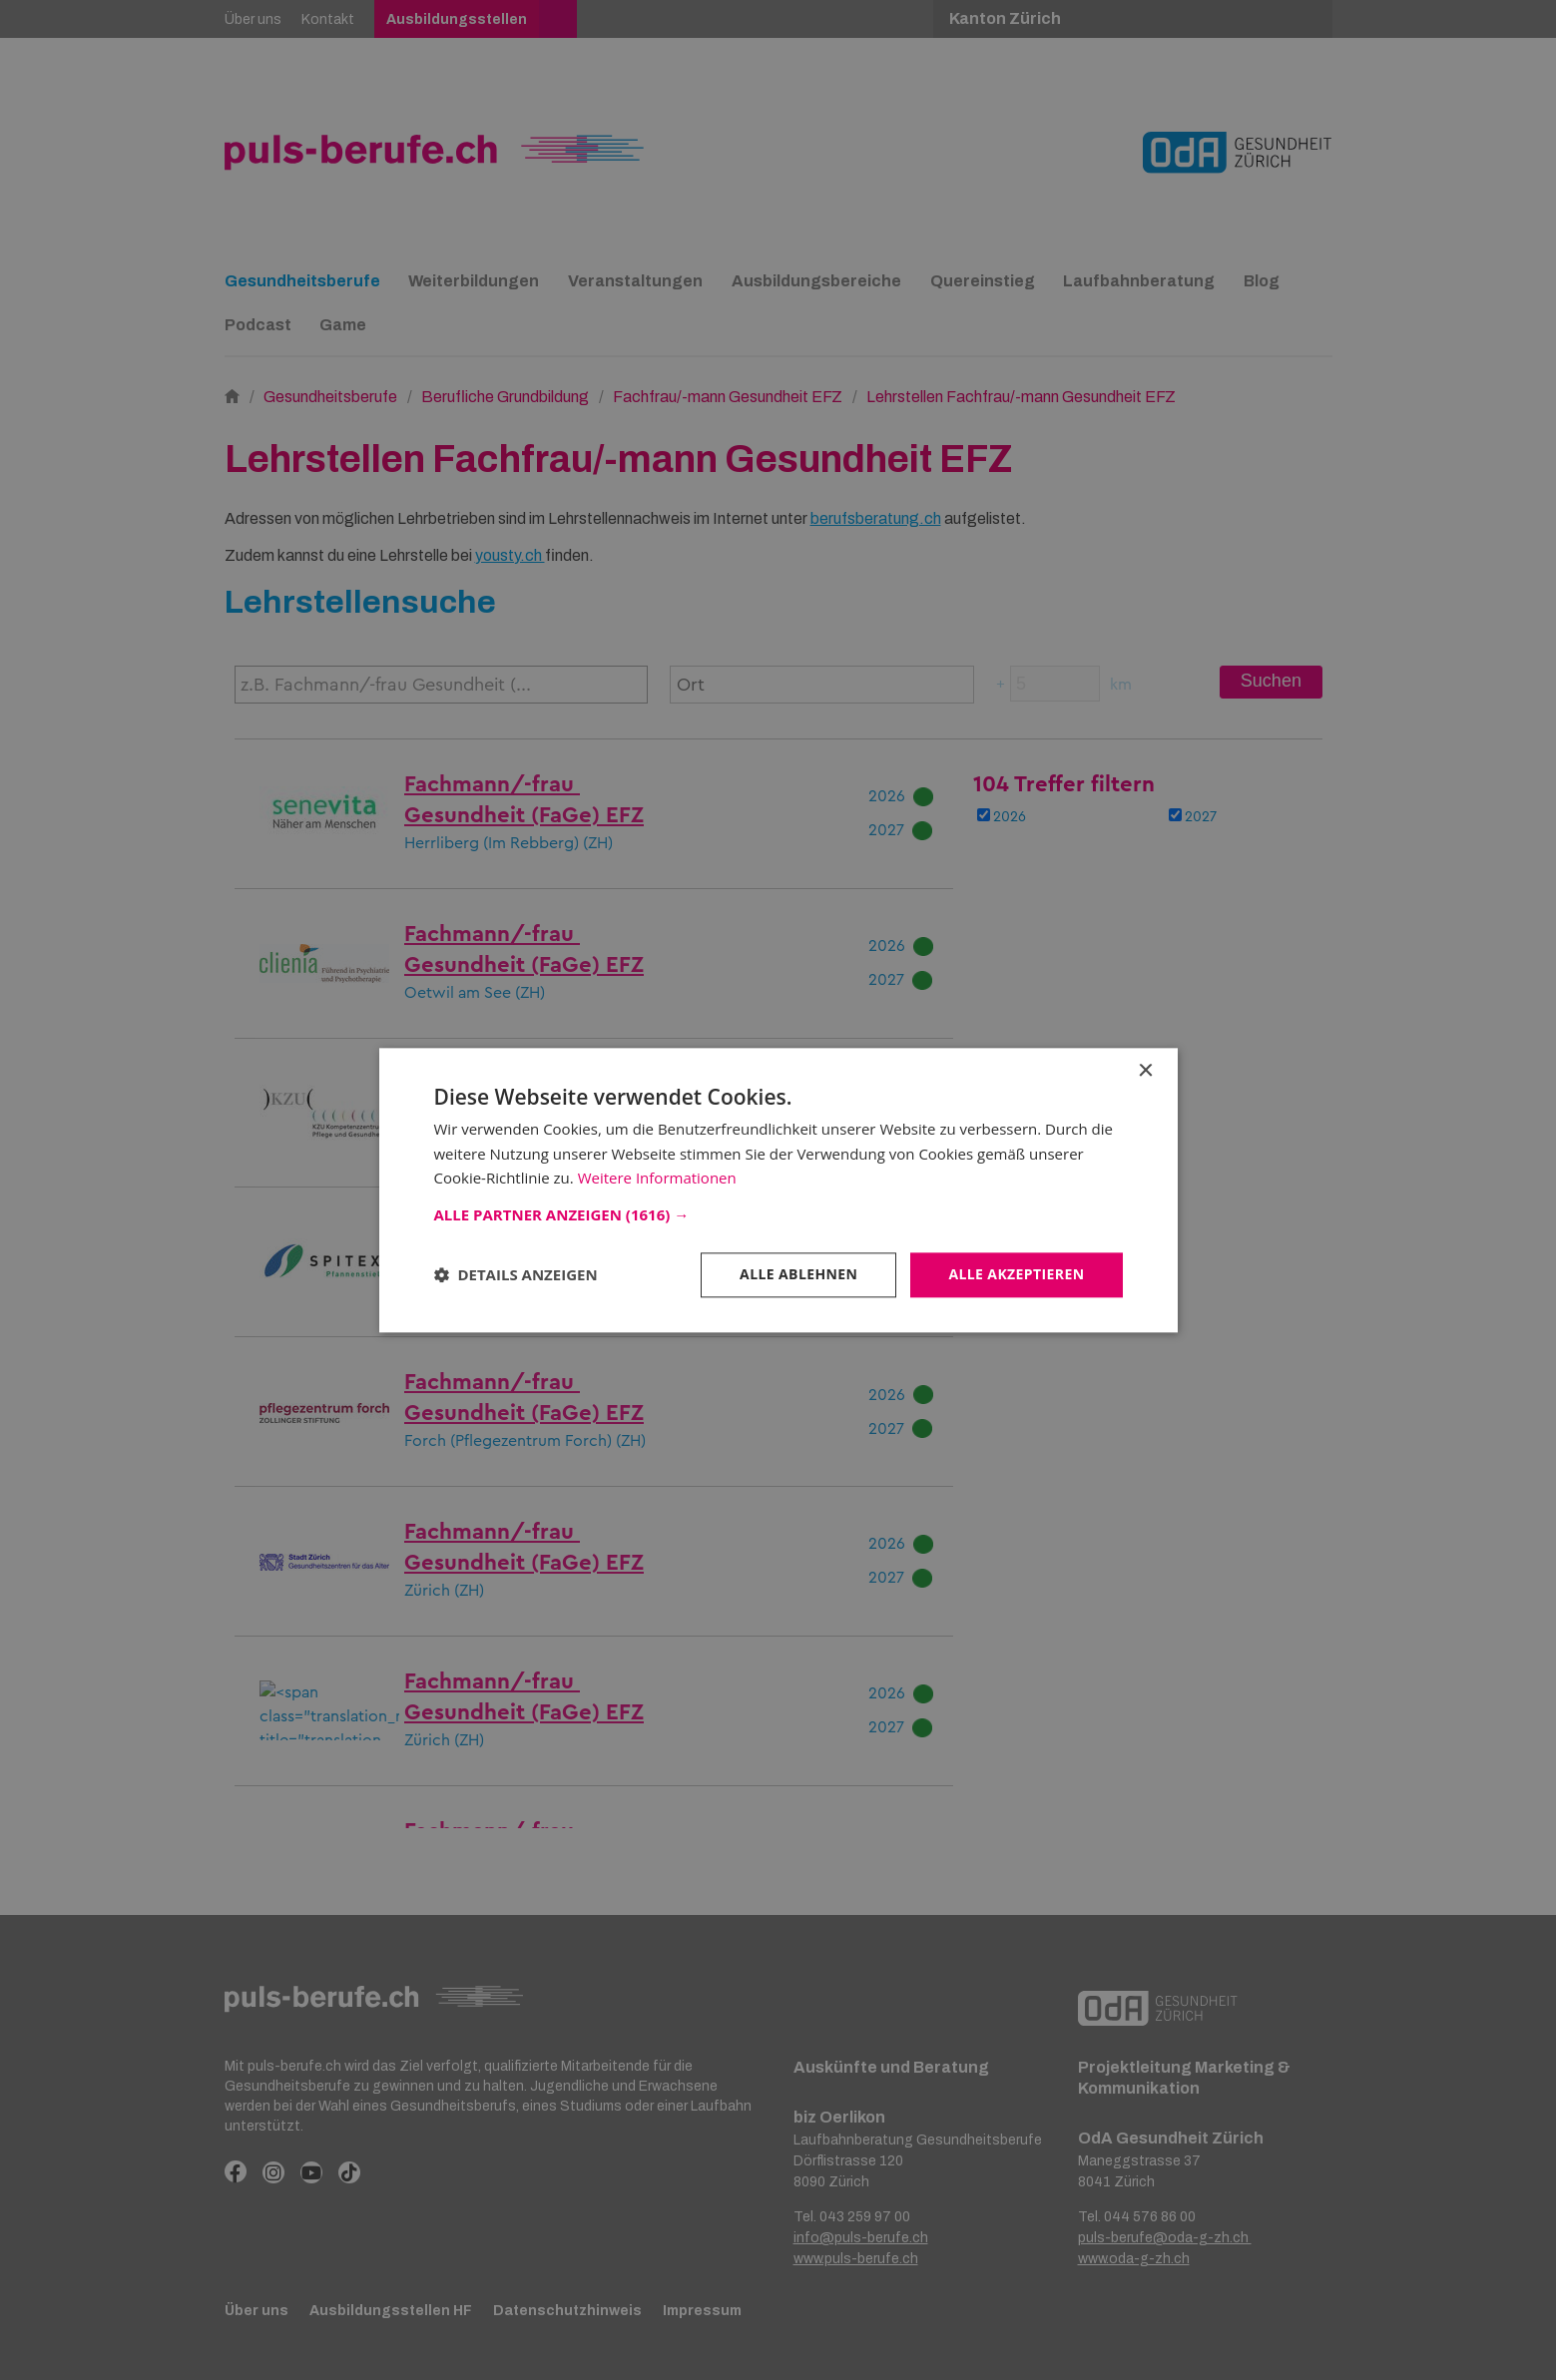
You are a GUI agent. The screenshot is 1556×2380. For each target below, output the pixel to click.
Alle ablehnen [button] (798, 1273)
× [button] (1145, 1071)
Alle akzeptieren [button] (1016, 1273)
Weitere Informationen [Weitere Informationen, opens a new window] (657, 1179)
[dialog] (778, 1190)
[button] (778, 1214)
